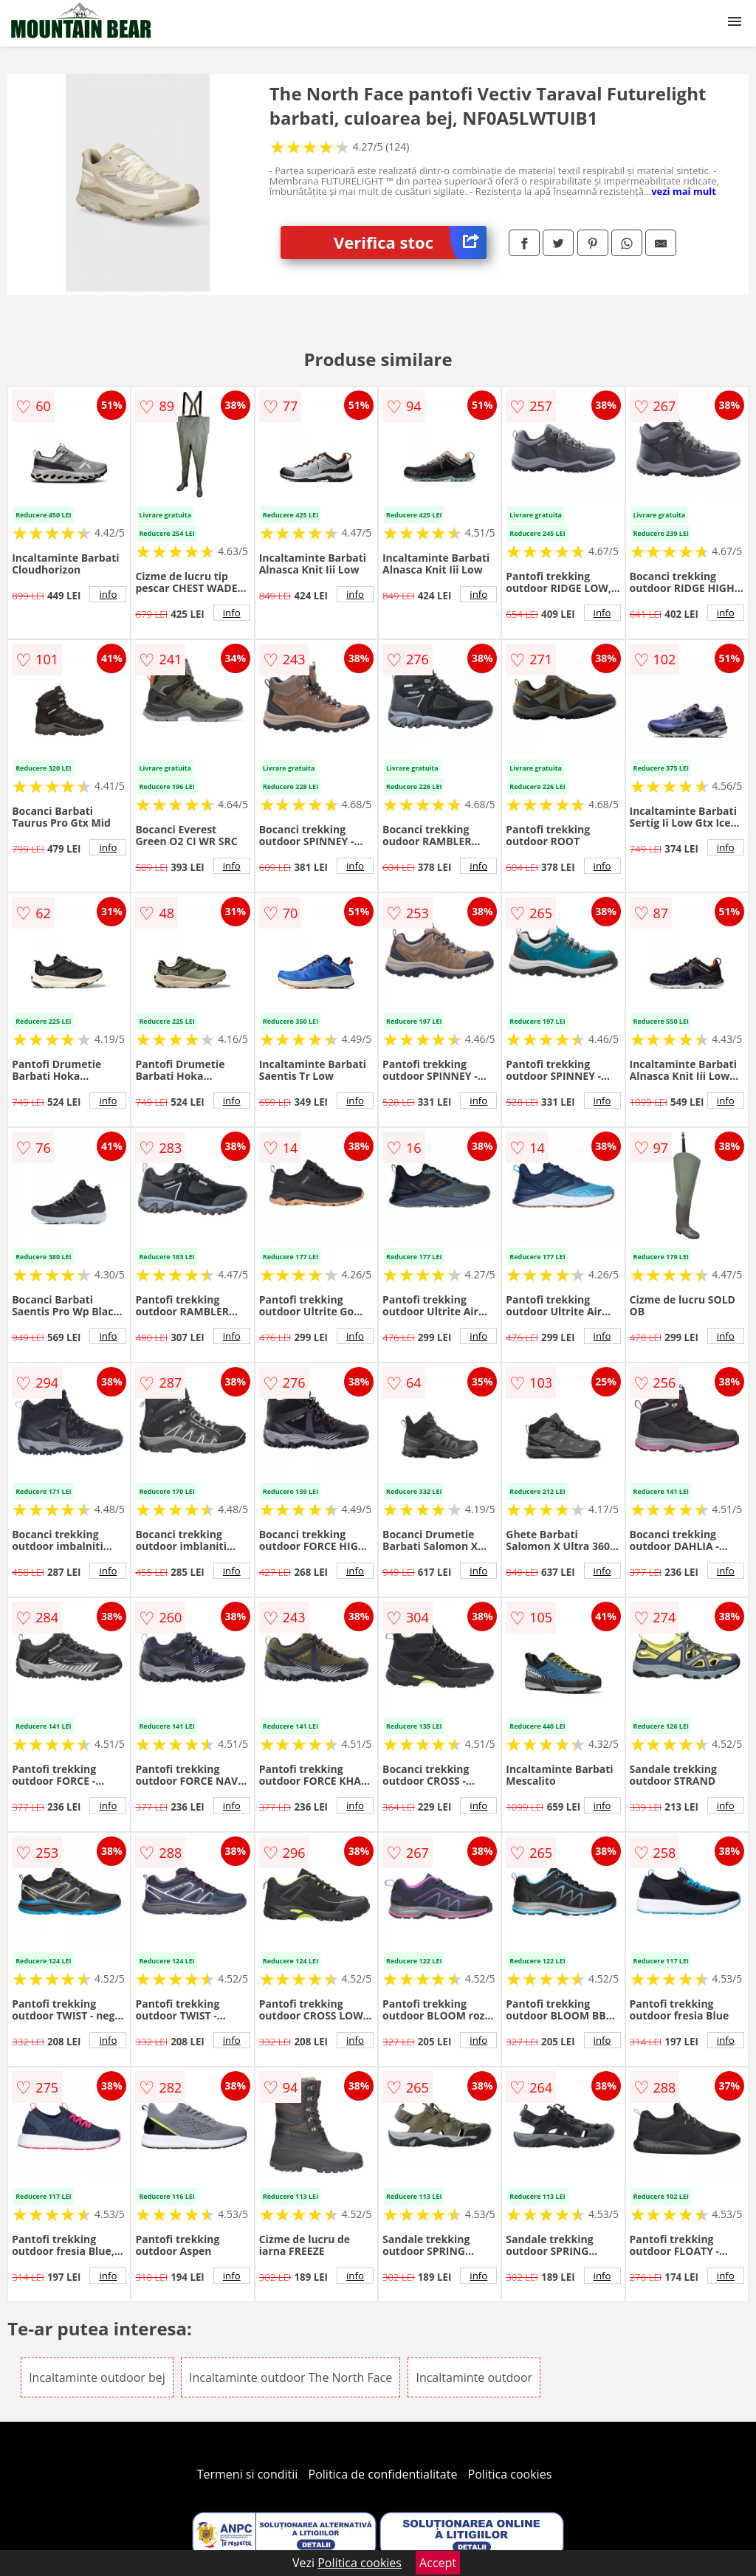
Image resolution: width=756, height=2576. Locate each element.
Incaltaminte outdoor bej (97, 2377)
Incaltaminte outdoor (474, 2377)
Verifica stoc (410, 242)
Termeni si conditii (247, 2474)
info (108, 594)
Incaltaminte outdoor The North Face (290, 2377)
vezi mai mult (683, 191)
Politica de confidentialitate (383, 2474)
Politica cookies (510, 2474)
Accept (437, 2563)
